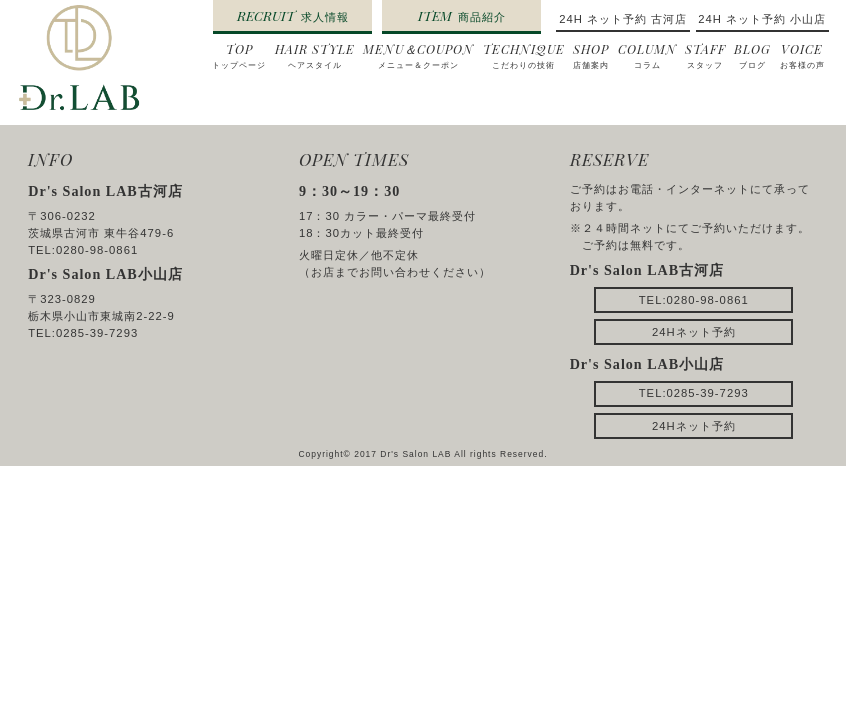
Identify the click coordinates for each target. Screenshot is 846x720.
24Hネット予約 (694, 332)
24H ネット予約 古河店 (623, 19)
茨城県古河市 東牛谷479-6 (101, 233)
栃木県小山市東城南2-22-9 (101, 316)
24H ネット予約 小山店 (762, 19)
